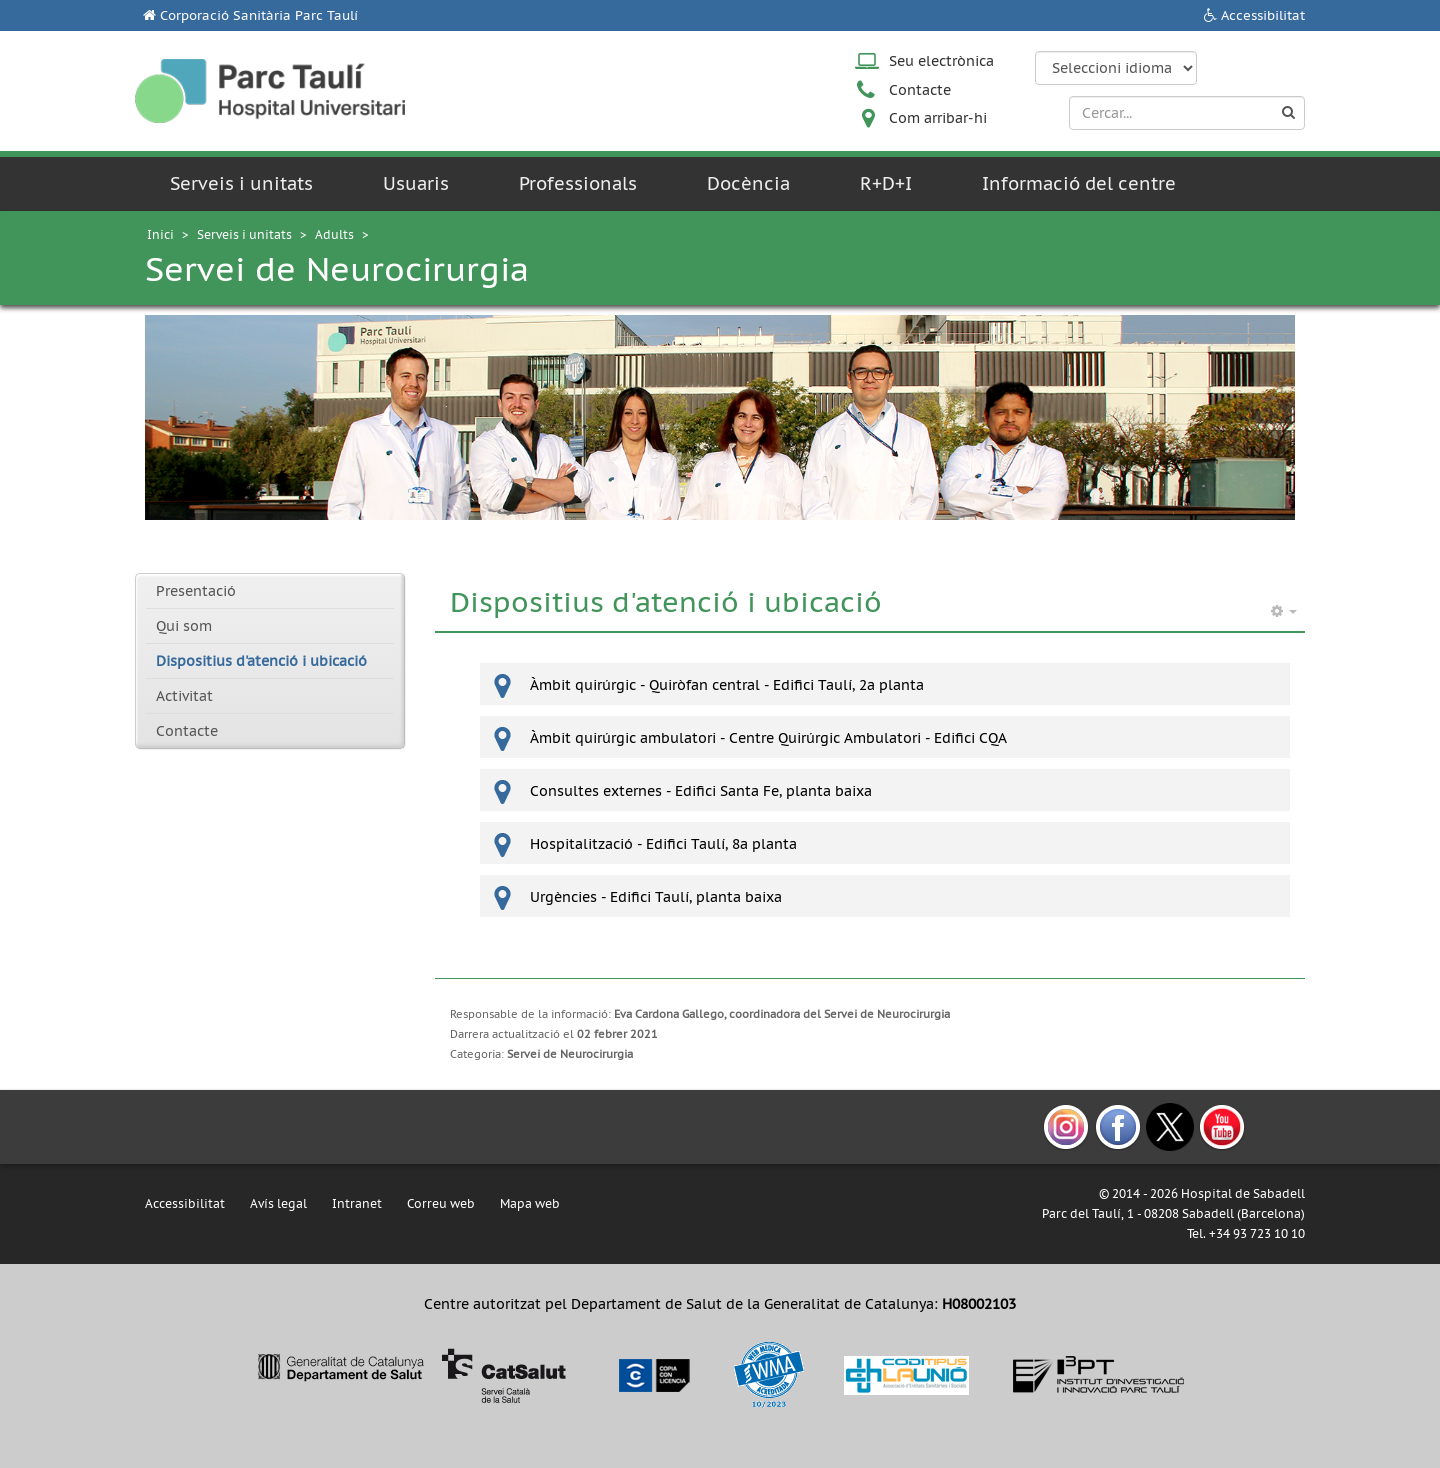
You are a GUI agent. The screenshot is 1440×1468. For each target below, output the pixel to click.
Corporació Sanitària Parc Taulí (259, 15)
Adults (334, 234)
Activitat (184, 696)
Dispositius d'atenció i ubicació (261, 661)
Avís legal (278, 1203)
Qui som (184, 626)
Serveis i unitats (241, 183)
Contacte (920, 90)
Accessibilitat (1263, 15)
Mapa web (530, 1203)
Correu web (441, 1203)
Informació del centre (1079, 183)
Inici (160, 234)
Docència (748, 183)
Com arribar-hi (938, 118)
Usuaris (416, 183)
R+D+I (886, 183)
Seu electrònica (941, 61)
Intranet (357, 1203)
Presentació (196, 591)
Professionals (578, 183)
